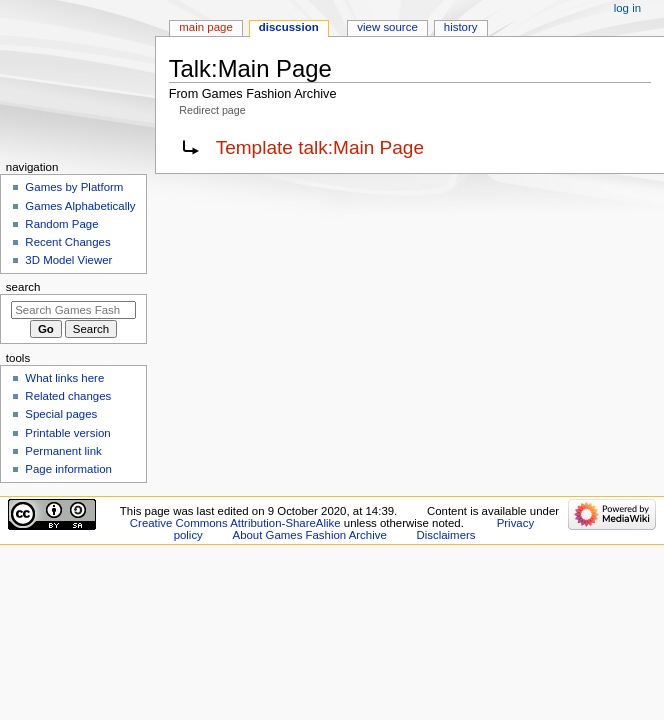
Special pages (61, 414)
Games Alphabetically (80, 206)
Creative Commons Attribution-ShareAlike (235, 523)
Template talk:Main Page (320, 147)
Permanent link (63, 451)
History (461, 27)
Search (23, 287)
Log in (627, 8)
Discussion (289, 27)
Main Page (206, 27)
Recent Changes (67, 242)
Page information (68, 469)
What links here (64, 378)
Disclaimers (445, 535)
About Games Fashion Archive (310, 535)
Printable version (67, 433)
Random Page (61, 224)
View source (387, 27)
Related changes (68, 396)
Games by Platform (74, 187)
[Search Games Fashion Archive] (73, 310)
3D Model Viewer (68, 260)
